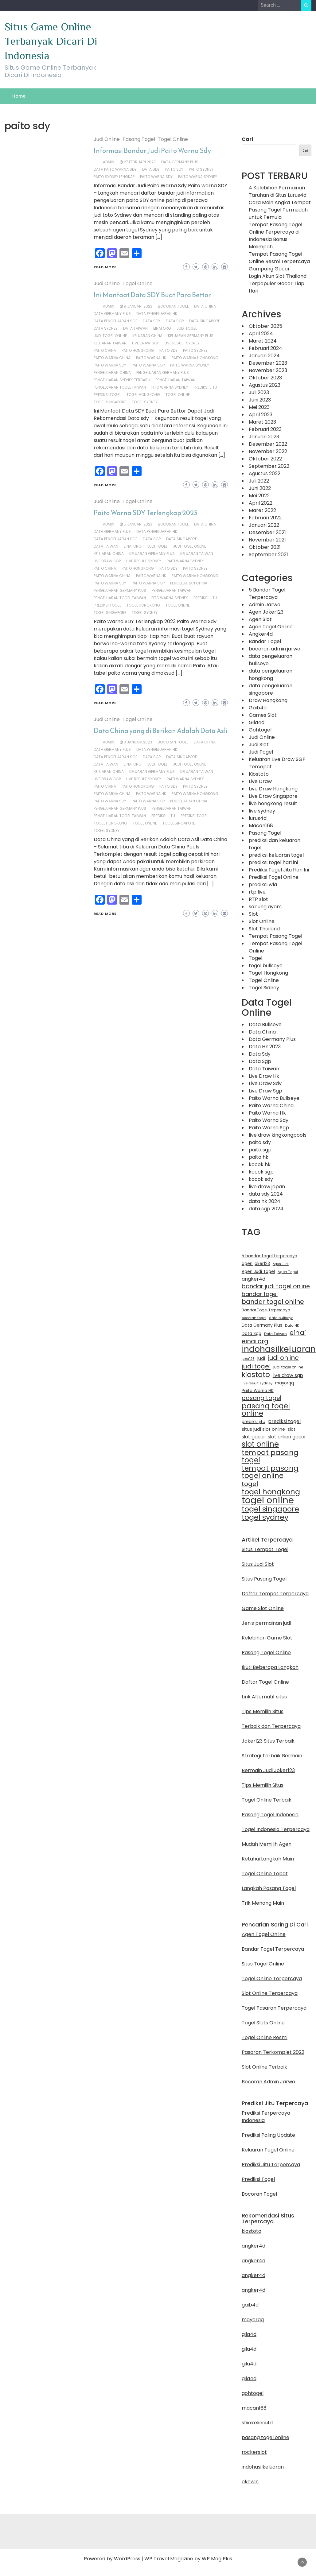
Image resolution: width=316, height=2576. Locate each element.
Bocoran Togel (259, 2194)
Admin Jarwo (264, 604)
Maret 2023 (262, 421)
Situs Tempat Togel (265, 1549)
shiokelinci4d (257, 2422)
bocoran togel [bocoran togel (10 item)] (254, 1317)
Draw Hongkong (268, 700)
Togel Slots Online (263, 2022)
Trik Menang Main (263, 1903)
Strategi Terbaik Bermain (272, 1755)
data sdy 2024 (266, 1193)
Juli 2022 (259, 480)
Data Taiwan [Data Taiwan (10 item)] (275, 1333)
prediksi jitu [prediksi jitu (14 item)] (253, 1422)
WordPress (127, 2558)
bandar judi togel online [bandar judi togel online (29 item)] (276, 1286)
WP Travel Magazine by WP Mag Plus (188, 2558)
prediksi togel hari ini (273, 862)
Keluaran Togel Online (268, 2149)
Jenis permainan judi (266, 1623)
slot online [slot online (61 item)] (260, 1444)
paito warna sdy (156, 176)
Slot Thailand (264, 928)
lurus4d (258, 818)
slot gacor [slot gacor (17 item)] (253, 1436)
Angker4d (261, 634)
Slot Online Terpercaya (270, 1993)
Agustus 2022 (264, 473)
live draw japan (267, 1186)
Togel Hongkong (268, 972)
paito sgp (260, 1149)
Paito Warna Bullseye (274, 1098)
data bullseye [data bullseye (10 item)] (281, 1317)
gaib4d (250, 2304)
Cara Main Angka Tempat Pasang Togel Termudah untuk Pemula (280, 210)
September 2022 (269, 466)
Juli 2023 (259, 392)
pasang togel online (265, 2437)
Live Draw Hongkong (273, 788)
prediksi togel (107, 394)
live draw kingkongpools (277, 1135)
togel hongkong (143, 394)
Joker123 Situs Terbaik (268, 1740)
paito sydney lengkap (114, 176)
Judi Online (107, 139)
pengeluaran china (112, 372)
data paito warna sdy (115, 169)
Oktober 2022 (265, 458)
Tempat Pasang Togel (275, 936)
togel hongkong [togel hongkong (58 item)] (271, 1492)
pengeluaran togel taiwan (120, 387)
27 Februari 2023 (140, 162)
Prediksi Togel (258, 2179)
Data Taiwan (135, 328)
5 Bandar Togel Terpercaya (267, 593)
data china (205, 306)
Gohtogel (260, 729)
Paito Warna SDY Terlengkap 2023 (145, 513)
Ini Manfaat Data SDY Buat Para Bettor (152, 295)
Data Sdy (260, 1053)
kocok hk (260, 1164)
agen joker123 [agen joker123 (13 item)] (256, 1264)
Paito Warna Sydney (197, 176)
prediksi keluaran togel (276, 855)
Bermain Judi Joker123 (268, 1770)
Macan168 (261, 825)
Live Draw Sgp (265, 1090)
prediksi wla (263, 884)
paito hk (258, 1157)
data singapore (204, 321)
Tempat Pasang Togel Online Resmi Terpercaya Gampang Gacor (279, 261)
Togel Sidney (264, 987)
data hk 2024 (264, 1201)
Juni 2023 (260, 399)
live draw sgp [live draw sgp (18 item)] (288, 1375)
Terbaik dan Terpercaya (271, 1726)
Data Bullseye (265, 1024)
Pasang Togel (139, 139)
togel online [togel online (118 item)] (268, 1500)
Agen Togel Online (271, 626)
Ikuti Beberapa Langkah (270, 1667)
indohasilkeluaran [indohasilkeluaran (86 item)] (279, 1349)
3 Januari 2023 (138, 742)
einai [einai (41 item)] (298, 1332)
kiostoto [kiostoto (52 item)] (256, 1374)
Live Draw (260, 781)
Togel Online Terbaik (266, 1799)
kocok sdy (261, 1179)
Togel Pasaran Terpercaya (274, 2008)
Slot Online (262, 921)
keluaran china (147, 335)
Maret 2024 (263, 340)
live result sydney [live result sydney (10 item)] (257, 1383)
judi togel (187, 328)
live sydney (262, 810)
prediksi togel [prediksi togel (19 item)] (284, 1421)
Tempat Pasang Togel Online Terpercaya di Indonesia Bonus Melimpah (275, 235)
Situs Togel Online (263, 1963)
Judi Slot (259, 744)
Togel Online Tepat (265, 1873)
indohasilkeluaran (263, 2466)
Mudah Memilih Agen (266, 1844)
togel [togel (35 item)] (250, 1484)
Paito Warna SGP (148, 365)
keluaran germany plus (190, 335)
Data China (262, 1031)
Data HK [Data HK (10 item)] (292, 1325)
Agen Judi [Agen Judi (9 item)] (281, 1264)
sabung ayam (265, 906)
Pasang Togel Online (266, 1652)
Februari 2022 (265, 517)
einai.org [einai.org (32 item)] (255, 1341)
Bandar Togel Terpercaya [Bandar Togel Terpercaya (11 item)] (266, 1310)
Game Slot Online (263, 1608)
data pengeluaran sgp (115, 321)
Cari (247, 139)
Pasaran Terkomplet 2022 (273, 2052)
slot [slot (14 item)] (291, 1429)
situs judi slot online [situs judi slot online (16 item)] (263, 1429)
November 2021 (267, 539)
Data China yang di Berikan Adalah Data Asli (161, 731)
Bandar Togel (265, 641)
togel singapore (110, 402)
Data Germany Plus (179, 162)
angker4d (253, 2245)
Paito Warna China (112, 357)
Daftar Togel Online (265, 1682)
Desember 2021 (267, 532)
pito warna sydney (169, 387)
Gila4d (256, 722)
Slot (253, 914)
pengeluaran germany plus (162, 372)
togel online (178, 394)
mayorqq (253, 2319)
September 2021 (268, 554)
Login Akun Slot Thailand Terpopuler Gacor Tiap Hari (277, 283)
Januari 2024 (264, 355)
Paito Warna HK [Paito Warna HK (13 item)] (258, 1391)
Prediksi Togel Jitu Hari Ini (279, 869)
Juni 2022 (260, 488)
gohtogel (252, 2393)
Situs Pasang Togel (264, 1578)
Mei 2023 (259, 407)
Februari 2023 (265, 429)
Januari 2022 (264, 525)
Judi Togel (261, 751)
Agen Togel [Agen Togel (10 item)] (288, 1271)
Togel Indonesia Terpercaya (276, 1829)
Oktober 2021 (265, 547)
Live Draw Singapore (273, 796)
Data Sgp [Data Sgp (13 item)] (251, 1333)
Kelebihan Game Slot (267, 1637)
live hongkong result (273, 803)
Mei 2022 (259, 495)
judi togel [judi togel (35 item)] (256, 1366)
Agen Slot (260, 619)
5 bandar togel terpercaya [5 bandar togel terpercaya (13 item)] (269, 1256)
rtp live (257, 891)
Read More (105, 267)
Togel (255, 958)
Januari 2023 (264, 436)
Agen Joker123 (266, 611)
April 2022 (260, 502)
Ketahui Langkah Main (268, 1858)
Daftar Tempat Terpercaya (275, 1593)
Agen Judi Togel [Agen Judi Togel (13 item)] (258, 1271)
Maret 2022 (262, 510)
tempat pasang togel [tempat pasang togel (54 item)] (270, 1456)
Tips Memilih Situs (262, 1711)
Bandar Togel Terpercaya (273, 1949)
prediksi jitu (205, 387)
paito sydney (201, 169)
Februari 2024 (265, 348)
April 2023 (260, 414)
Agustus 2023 (264, 385)
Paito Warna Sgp (269, 1127)
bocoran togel (173, 306)
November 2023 (268, 370)
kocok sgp (261, 1171)
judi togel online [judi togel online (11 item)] (288, 1367)
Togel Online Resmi (264, 2037)
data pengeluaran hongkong (270, 674)
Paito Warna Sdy (268, 1120)
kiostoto (251, 2231)
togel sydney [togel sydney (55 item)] (265, 1517)
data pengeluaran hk (156, 313)
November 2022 (268, 451)
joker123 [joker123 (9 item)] (248, 1358)
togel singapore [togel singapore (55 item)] (270, 1509)
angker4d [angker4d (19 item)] (253, 1278)
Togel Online (173, 139)
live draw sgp (145, 343)
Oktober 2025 (265, 326)
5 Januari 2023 (138, 524)
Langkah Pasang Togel (269, 1888)
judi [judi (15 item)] (261, 1358)
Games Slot (263, 715)
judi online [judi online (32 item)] (283, 1357)
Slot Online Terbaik (264, 2066)
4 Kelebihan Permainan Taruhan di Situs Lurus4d (277, 191)
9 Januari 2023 (138, 306)
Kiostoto (259, 774)
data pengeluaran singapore (270, 689)
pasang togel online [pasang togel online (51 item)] (266, 1409)
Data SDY (151, 169)
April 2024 (261, 333)
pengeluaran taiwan (176, 379)
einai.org (162, 328)
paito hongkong (138, 350)
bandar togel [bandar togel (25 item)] (260, 1294)
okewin (250, 2481)
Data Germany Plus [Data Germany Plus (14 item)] (262, 1325)
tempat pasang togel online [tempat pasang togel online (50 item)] (270, 1472)
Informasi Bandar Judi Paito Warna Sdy (152, 150)
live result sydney (182, 343)
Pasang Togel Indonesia (270, 1814)
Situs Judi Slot (258, 1564)
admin (108, 162)
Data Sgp (175, 321)
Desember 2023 (268, 363)
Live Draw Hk (264, 1076)
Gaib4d (258, 707)
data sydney (106, 328)
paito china (105, 350)
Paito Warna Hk (267, 1112)
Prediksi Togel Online (273, 877)
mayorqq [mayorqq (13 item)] (284, 1383)
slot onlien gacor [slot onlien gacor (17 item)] (287, 1436)
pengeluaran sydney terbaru (122, 379)
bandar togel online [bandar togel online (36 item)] (273, 1301)
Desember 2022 (268, 444)
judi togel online (110, 335)
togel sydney (145, 402)
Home (18, 96)
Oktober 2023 (265, 377)
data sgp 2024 (266, 1208)
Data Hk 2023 (265, 1046)
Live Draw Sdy (265, 1083)
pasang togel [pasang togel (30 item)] (261, 1398)
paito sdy (174, 169)
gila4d (249, 2334)
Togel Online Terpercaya (272, 1978)
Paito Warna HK (151, 357)
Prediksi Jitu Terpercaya (271, 2164)
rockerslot (254, 2452)
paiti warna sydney (185, 561)
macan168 (254, 2407)
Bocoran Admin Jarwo (268, 2081)
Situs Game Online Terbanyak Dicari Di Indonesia (51, 41)
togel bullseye (266, 965)
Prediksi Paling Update (268, 2135)
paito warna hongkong (195, 357)
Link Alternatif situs (264, 1696)
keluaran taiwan (110, 343)
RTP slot (258, 899)
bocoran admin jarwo (274, 648)
